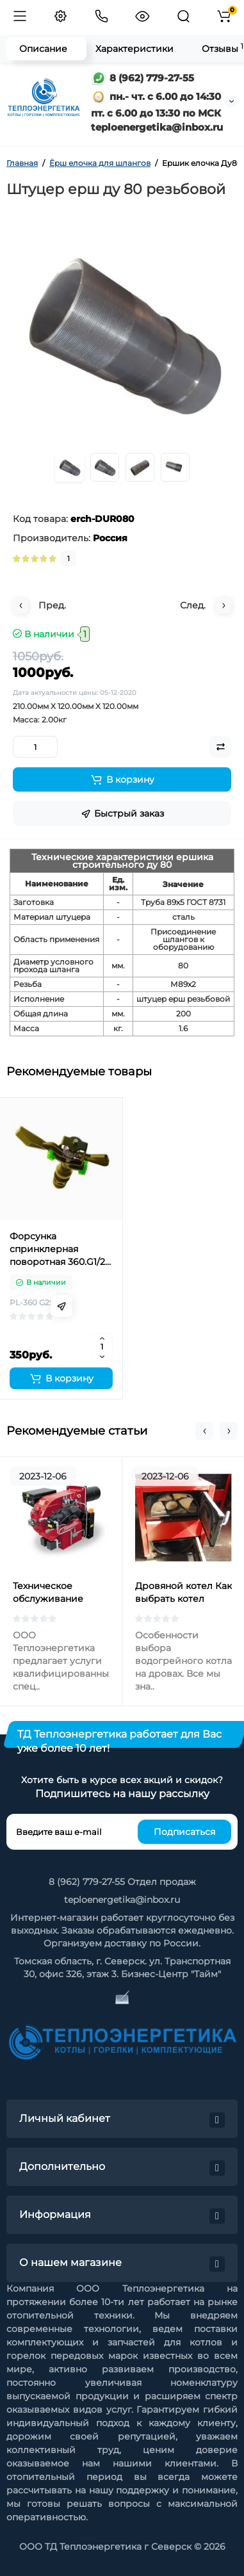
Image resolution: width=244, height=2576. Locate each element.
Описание (43, 48)
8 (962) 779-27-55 (142, 78)
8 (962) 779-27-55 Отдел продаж (122, 1881)
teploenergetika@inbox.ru (122, 1899)
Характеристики (134, 48)
